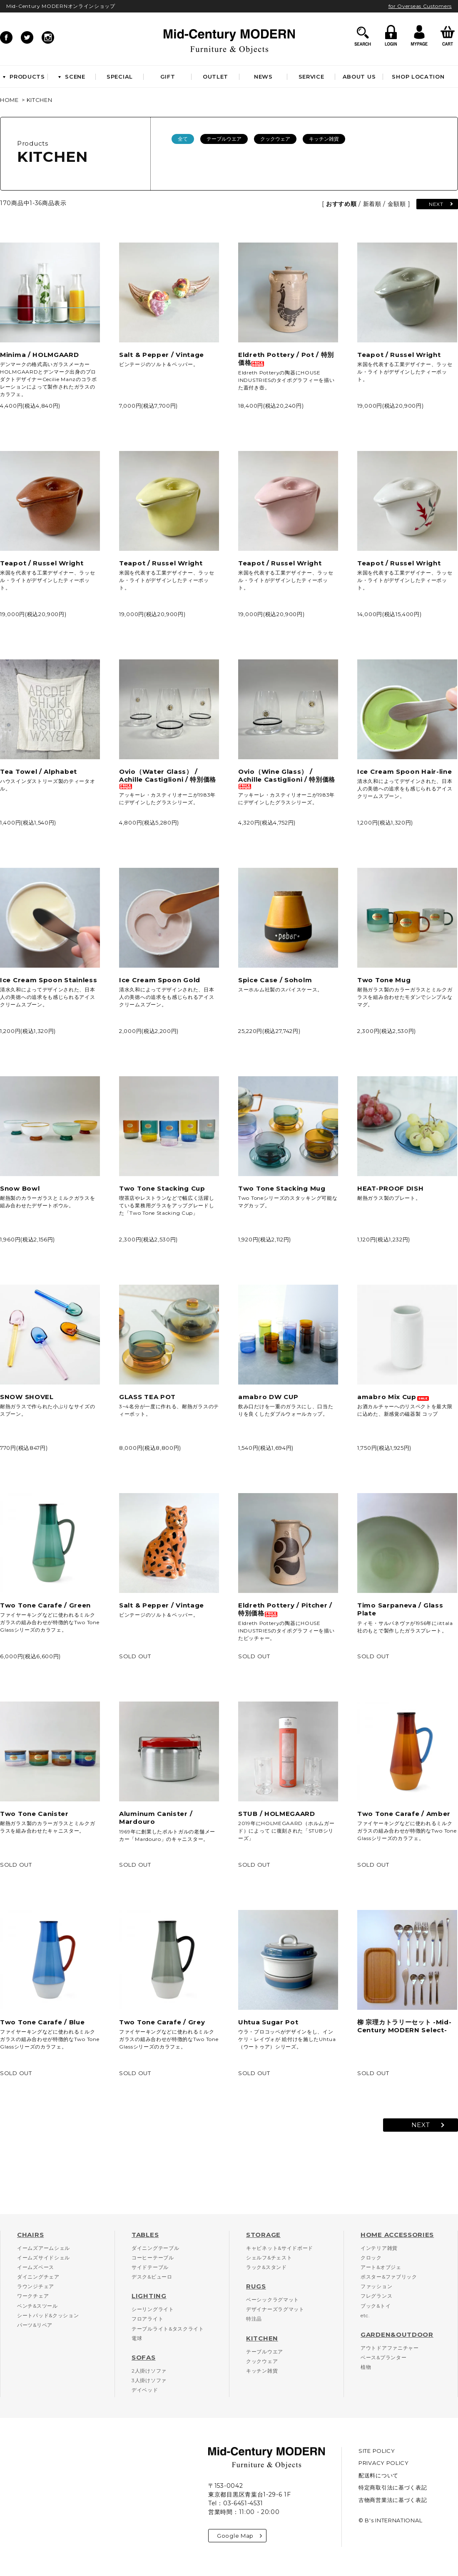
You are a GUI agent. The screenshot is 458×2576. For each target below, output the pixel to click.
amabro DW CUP (268, 1397)
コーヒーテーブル (153, 2257)
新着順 (372, 204)
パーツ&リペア (34, 2325)
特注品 (254, 2319)
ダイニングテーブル (155, 2248)
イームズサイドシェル (43, 2257)
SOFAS (144, 2357)
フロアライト (147, 2319)
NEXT (436, 204)
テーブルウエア (224, 139)
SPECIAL (120, 76)
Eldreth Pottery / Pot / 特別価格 (286, 359)
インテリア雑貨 (379, 2248)
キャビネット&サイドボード (279, 2248)
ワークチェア (33, 2296)
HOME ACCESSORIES (397, 2235)
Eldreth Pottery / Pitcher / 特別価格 (285, 1609)
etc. (365, 2315)
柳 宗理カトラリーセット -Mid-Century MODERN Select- (404, 2026)
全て (183, 139)
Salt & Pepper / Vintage (161, 355)
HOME (9, 100)
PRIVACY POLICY (383, 2463)
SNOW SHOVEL (27, 1397)
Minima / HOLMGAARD (39, 355)
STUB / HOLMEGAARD (276, 1814)
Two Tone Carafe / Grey (162, 2022)
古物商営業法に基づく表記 (392, 2500)
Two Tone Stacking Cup (162, 1188)
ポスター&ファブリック (389, 2277)
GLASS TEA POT (147, 1397)
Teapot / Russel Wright (399, 355)
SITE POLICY (376, 2450)
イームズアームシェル (43, 2248)
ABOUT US (359, 76)
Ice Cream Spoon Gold (159, 980)
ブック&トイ (376, 2306)
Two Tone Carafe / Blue (42, 2022)
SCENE (71, 76)
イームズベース (35, 2267)
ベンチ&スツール (37, 2306)
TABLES (145, 2235)
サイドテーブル (150, 2267)
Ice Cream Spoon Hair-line (404, 771)
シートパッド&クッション (48, 2315)
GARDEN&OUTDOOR (397, 2334)
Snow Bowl (20, 1188)
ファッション (376, 2286)
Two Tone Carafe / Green (45, 1605)
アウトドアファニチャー (390, 2348)
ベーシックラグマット (272, 2299)
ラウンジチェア (35, 2286)
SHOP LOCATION (418, 76)
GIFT (167, 76)
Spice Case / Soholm (275, 980)
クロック (371, 2257)
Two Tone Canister (34, 1814)
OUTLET (215, 76)
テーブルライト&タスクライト (168, 2329)
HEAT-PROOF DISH (390, 1188)
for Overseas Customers (420, 6)
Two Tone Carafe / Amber (404, 1814)
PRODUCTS (24, 76)
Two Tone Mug (384, 980)
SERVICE (311, 76)
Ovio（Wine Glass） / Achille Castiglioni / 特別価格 (286, 778)
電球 (137, 2338)
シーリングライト (153, 2309)
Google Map (239, 2535)
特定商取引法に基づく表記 (392, 2487)
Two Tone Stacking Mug (282, 1188)
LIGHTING (149, 2296)
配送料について (378, 2475)
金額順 (397, 204)
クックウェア (275, 139)
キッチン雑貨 (324, 139)
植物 (366, 2367)
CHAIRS (30, 2235)
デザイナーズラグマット (275, 2309)
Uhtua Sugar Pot (268, 2022)
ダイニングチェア (38, 2277)
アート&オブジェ (381, 2267)
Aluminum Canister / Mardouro (155, 1818)
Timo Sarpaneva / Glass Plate (400, 1609)
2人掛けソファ (149, 2371)
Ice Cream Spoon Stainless (48, 980)
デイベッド (145, 2390)
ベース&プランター (383, 2357)
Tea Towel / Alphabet (38, 771)
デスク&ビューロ (152, 2277)
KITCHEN (39, 100)
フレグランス (376, 2296)
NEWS (263, 76)
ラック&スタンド (266, 2267)
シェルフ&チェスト (269, 2257)
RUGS (256, 2286)
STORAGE (263, 2235)
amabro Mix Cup (393, 1397)
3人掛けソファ (149, 2380)
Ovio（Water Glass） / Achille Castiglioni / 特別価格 (167, 778)
